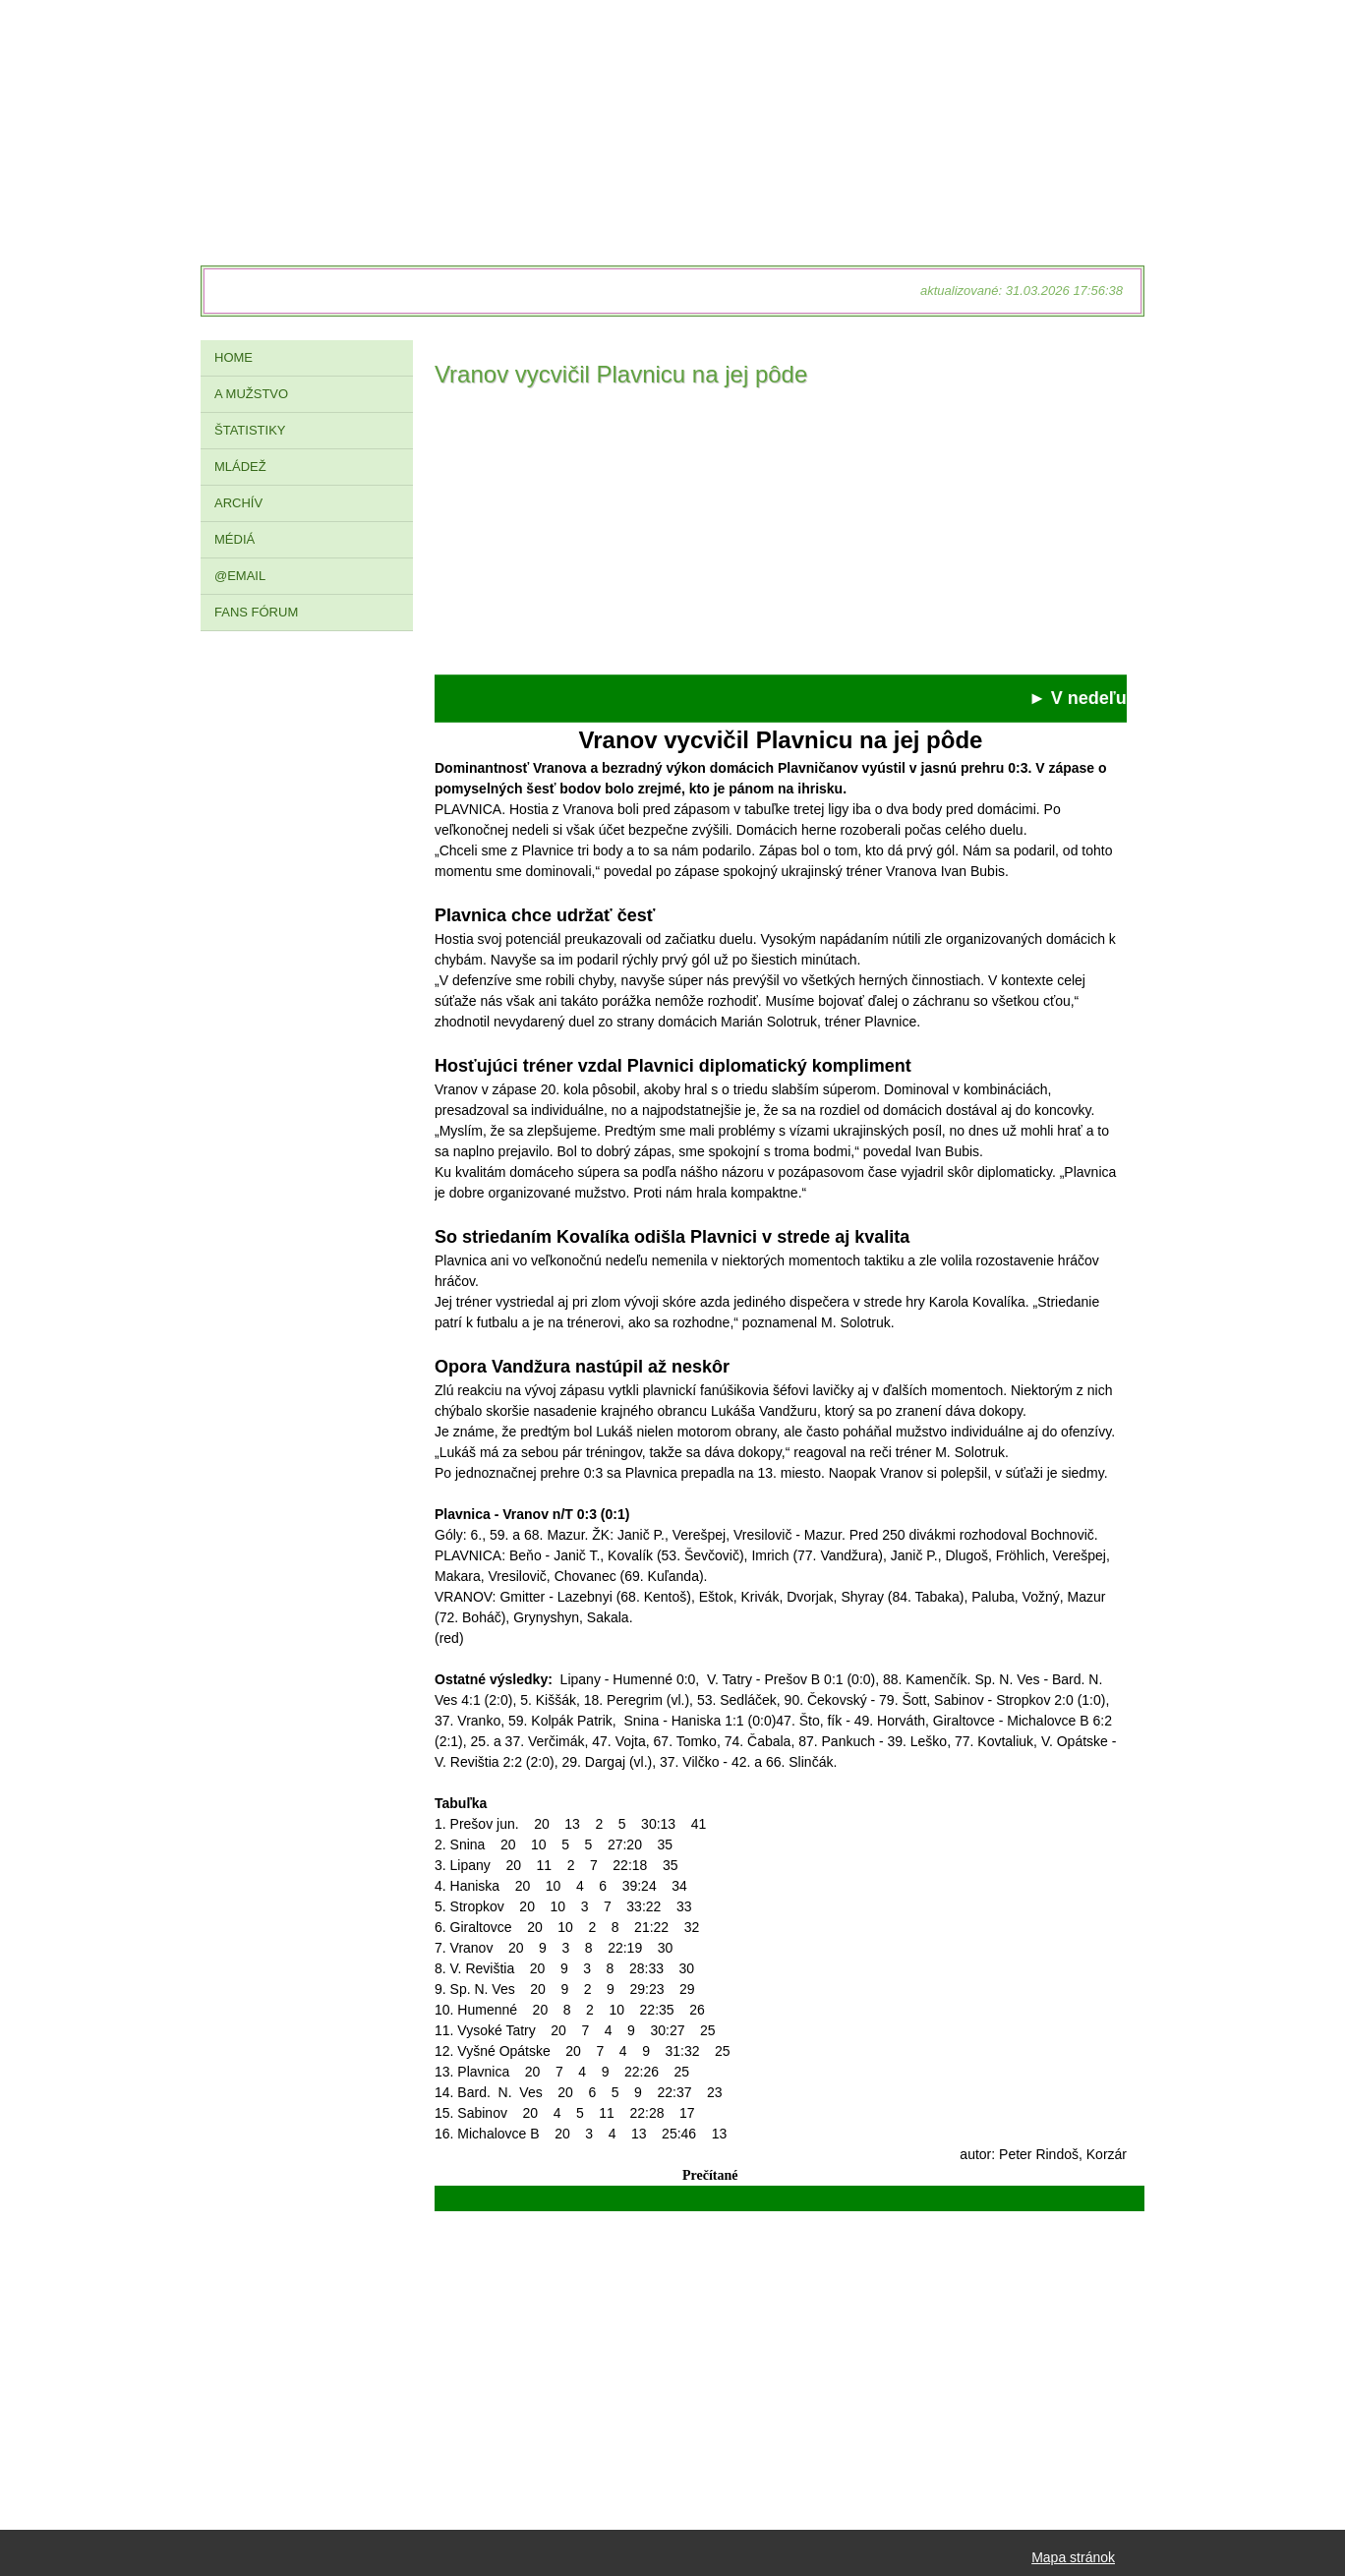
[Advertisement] (781, 536)
